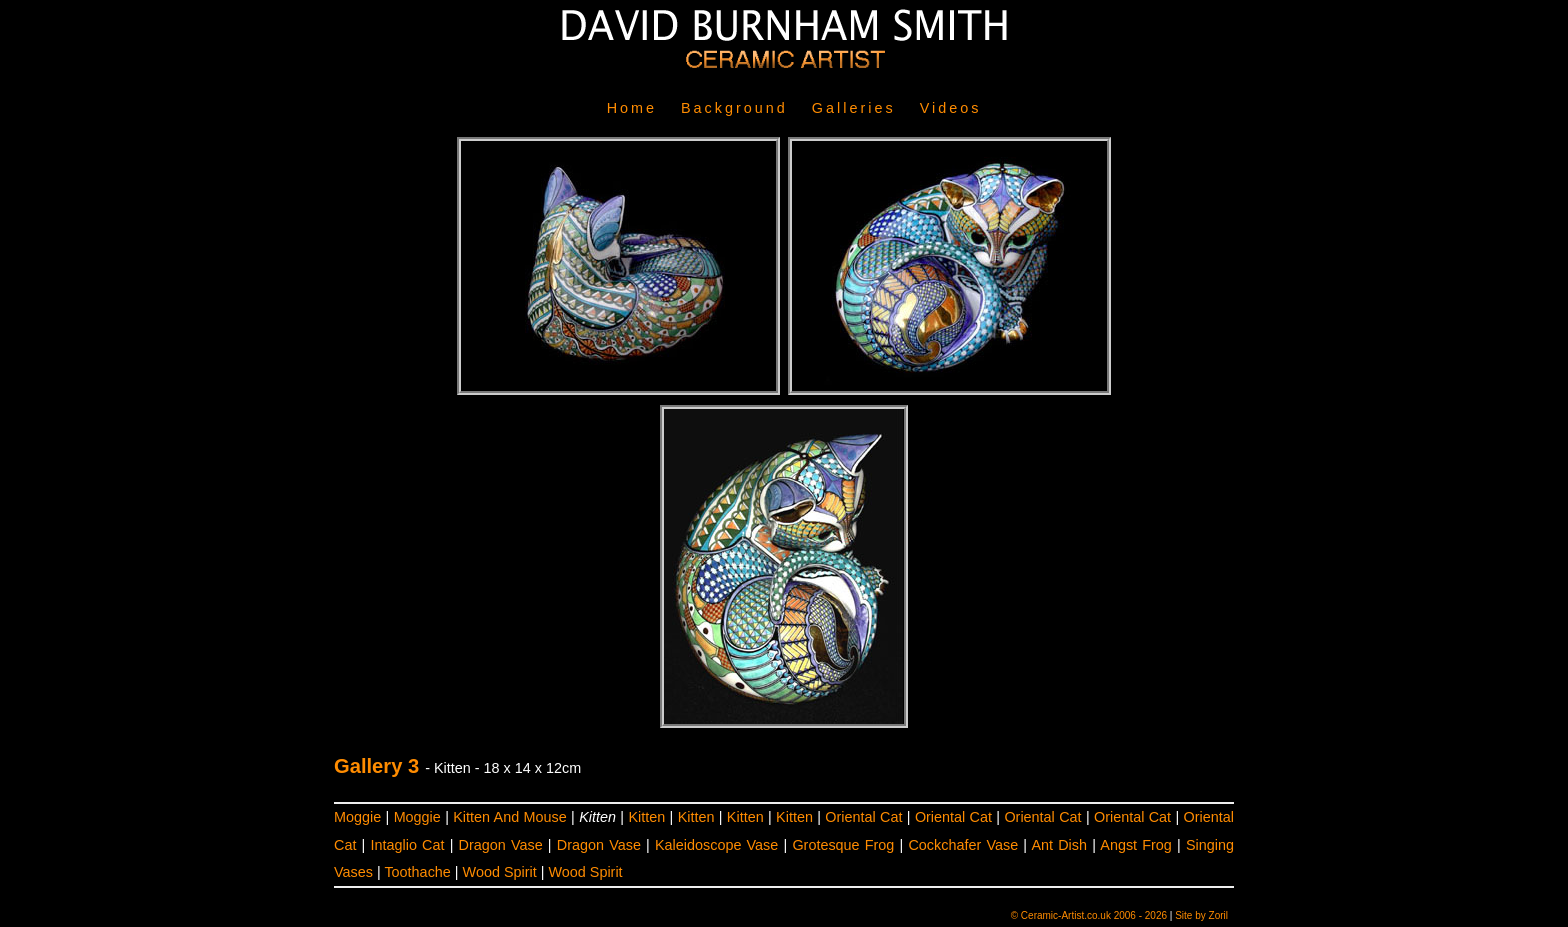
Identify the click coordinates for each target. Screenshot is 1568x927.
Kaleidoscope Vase (716, 845)
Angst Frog (1136, 845)
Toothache (417, 872)
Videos (951, 108)
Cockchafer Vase (963, 845)
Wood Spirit (500, 872)
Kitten (646, 817)
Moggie (357, 817)
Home (632, 108)
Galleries (854, 108)
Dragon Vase (501, 845)
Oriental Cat (863, 817)
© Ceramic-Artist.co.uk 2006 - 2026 (1089, 915)
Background (734, 108)
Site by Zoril (1201, 915)
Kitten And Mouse (509, 817)
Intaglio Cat (408, 845)
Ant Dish (1059, 845)
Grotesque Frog (843, 845)
